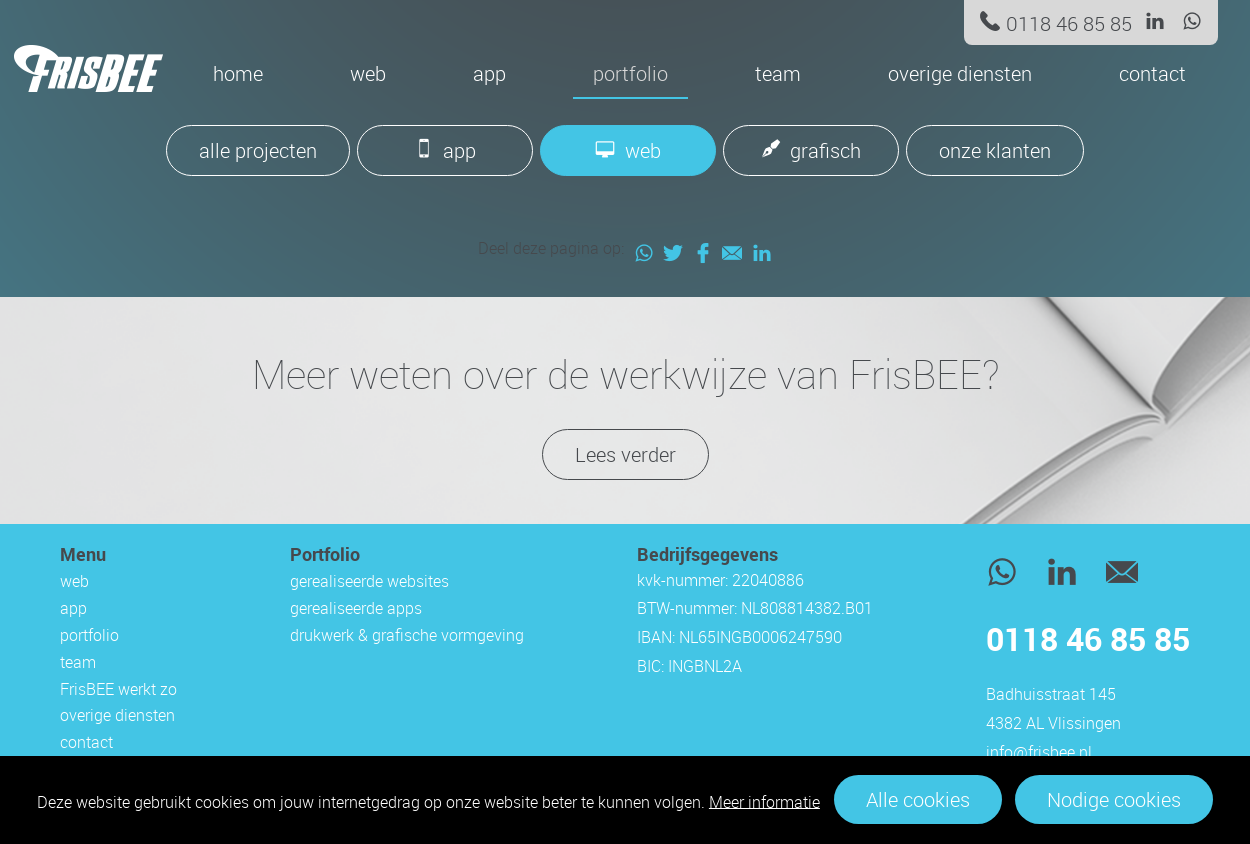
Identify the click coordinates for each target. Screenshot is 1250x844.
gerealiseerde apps (356, 608)
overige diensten (960, 73)
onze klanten (995, 150)
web (368, 73)
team (778, 73)
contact (1152, 73)
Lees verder (625, 454)
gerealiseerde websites (369, 581)
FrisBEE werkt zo (118, 689)
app (489, 73)
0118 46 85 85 (1069, 23)
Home (238, 73)
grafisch (825, 150)
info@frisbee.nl (1039, 752)
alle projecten (258, 150)
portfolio (630, 73)
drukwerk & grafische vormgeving (407, 635)
